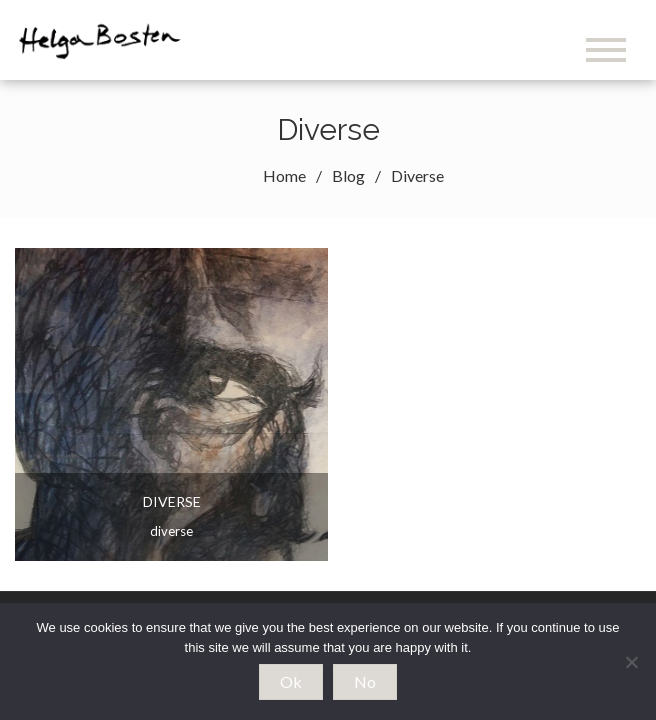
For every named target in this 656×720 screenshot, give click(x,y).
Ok (291, 681)
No (365, 681)
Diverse (172, 501)
